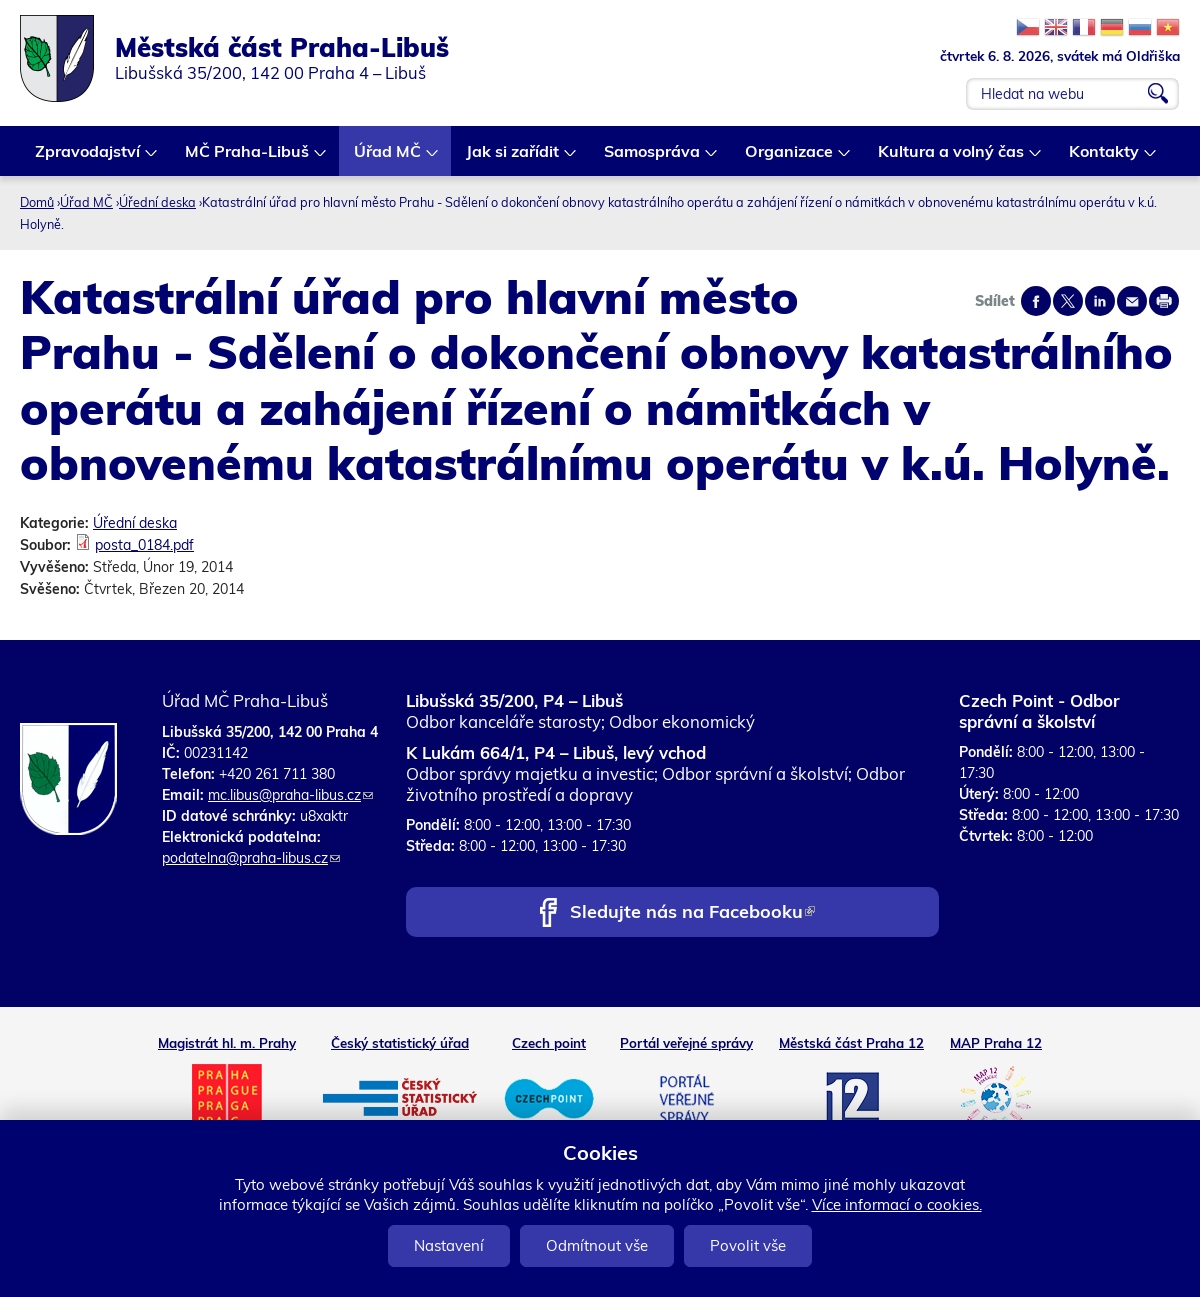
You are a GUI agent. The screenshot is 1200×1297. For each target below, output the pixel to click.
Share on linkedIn (1100, 301)
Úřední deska (157, 202)
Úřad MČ (388, 158)
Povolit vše (748, 1245)
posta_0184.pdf (144, 545)
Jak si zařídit (513, 158)
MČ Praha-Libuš (248, 158)
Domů (37, 202)
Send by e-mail (1132, 301)
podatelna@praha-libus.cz (251, 858)
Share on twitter (1068, 301)
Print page (1164, 301)
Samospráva (653, 158)
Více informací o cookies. (897, 1204)
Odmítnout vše (597, 1245)
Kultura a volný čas (952, 158)
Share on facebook (1036, 301)
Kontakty (1105, 158)
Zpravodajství (88, 158)
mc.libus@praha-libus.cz (290, 795)
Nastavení (449, 1245)
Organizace (790, 158)
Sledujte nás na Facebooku (692, 913)
